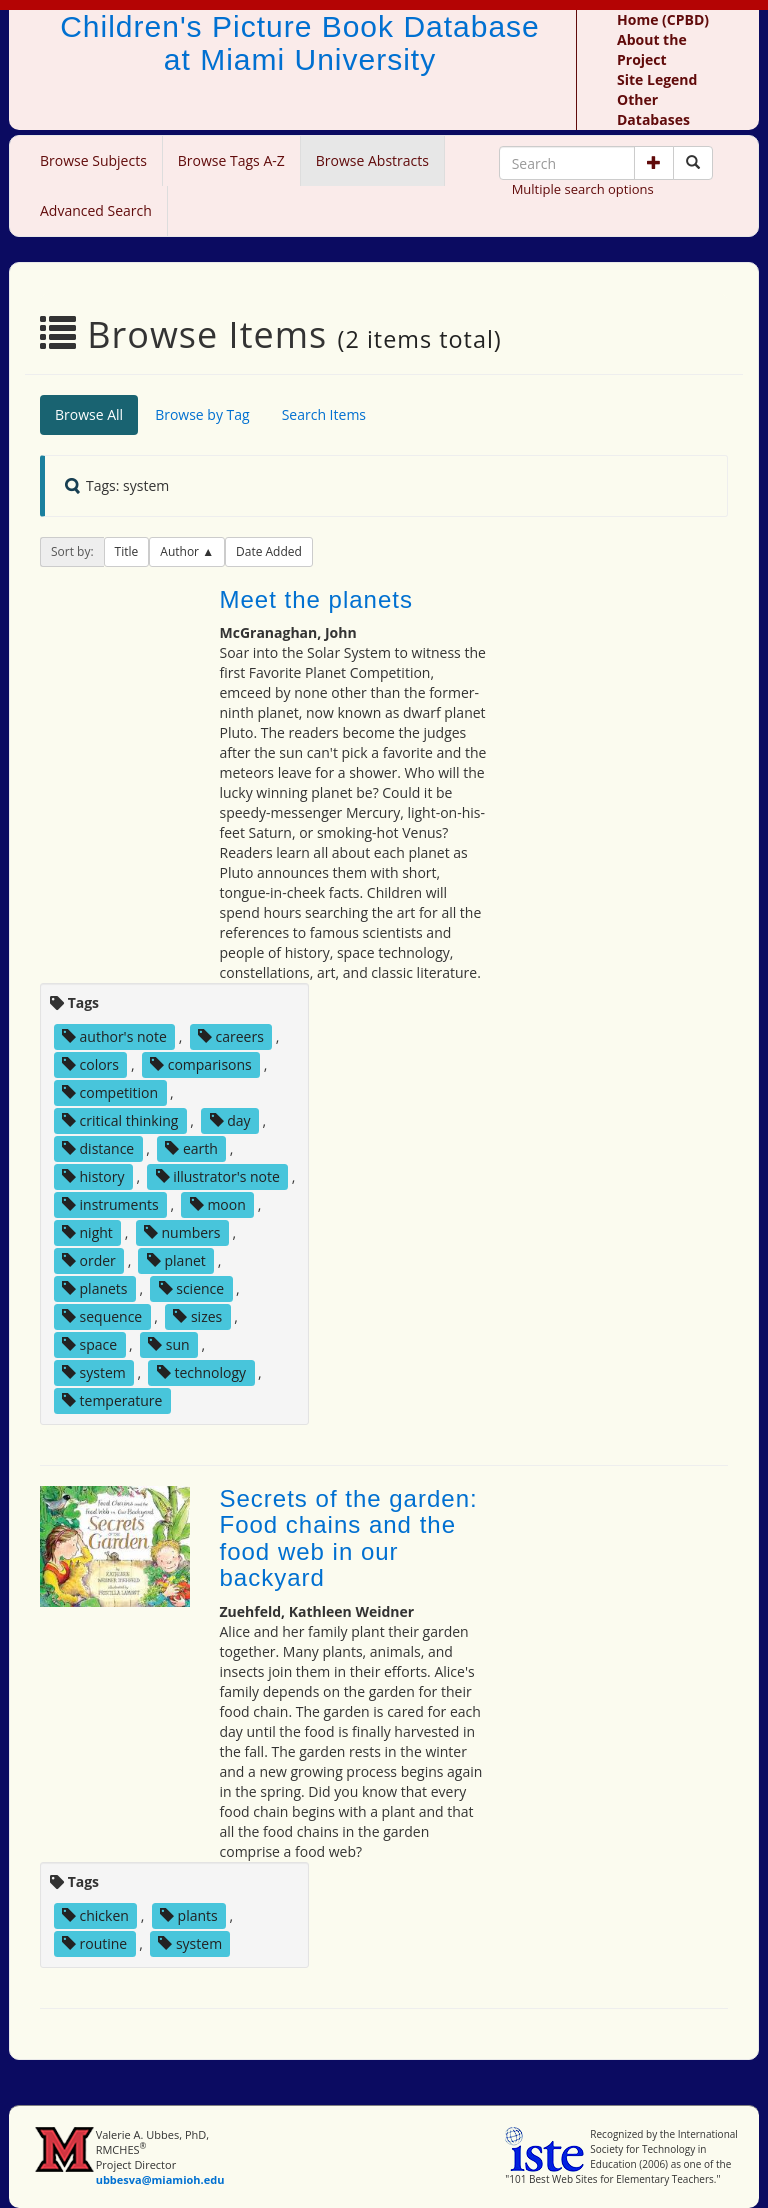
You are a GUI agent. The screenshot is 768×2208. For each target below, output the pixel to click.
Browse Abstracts (372, 160)
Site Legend (657, 79)
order (89, 1260)
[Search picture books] (693, 163)
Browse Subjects (93, 160)
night (87, 1232)
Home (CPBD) (663, 19)
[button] (654, 163)
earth (191, 1148)
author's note (114, 1036)
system (94, 1372)
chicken (95, 1915)
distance (98, 1148)
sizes (197, 1316)
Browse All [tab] (89, 414)
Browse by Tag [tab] (202, 414)
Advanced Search (96, 210)
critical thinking (120, 1120)
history (93, 1176)
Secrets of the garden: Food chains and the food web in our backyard (349, 1538)
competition (110, 1092)
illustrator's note (218, 1176)
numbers (182, 1232)
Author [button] (181, 551)
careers (231, 1036)
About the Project (652, 49)
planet (176, 1260)
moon (218, 1204)
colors (90, 1064)
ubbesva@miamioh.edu (160, 2179)
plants (189, 1915)
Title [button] (127, 551)
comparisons (201, 1064)
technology (201, 1372)
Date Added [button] (269, 551)
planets (95, 1288)
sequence (102, 1316)
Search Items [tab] (324, 414)
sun (168, 1344)
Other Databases (653, 109)
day (230, 1120)
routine (94, 1943)
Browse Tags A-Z (231, 160)
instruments (110, 1204)
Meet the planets (316, 599)
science (192, 1288)
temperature (112, 1400)
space (89, 1344)
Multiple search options (583, 189)
